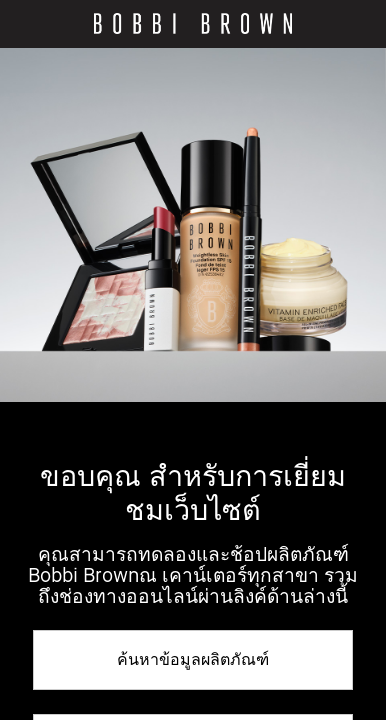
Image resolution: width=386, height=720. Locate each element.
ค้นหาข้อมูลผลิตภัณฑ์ (193, 659)
